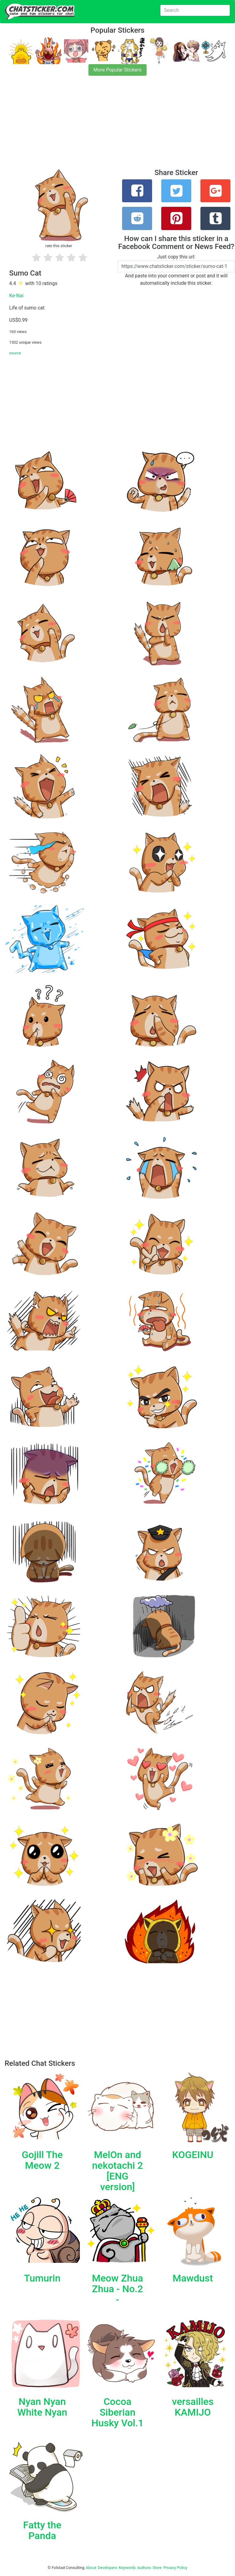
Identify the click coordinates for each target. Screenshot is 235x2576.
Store (157, 2567)
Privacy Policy (175, 2567)
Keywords (127, 2567)
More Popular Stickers (118, 70)
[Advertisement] (117, 126)
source (15, 353)
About (91, 2567)
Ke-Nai (16, 295)
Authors (144, 2567)
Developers (107, 2567)
